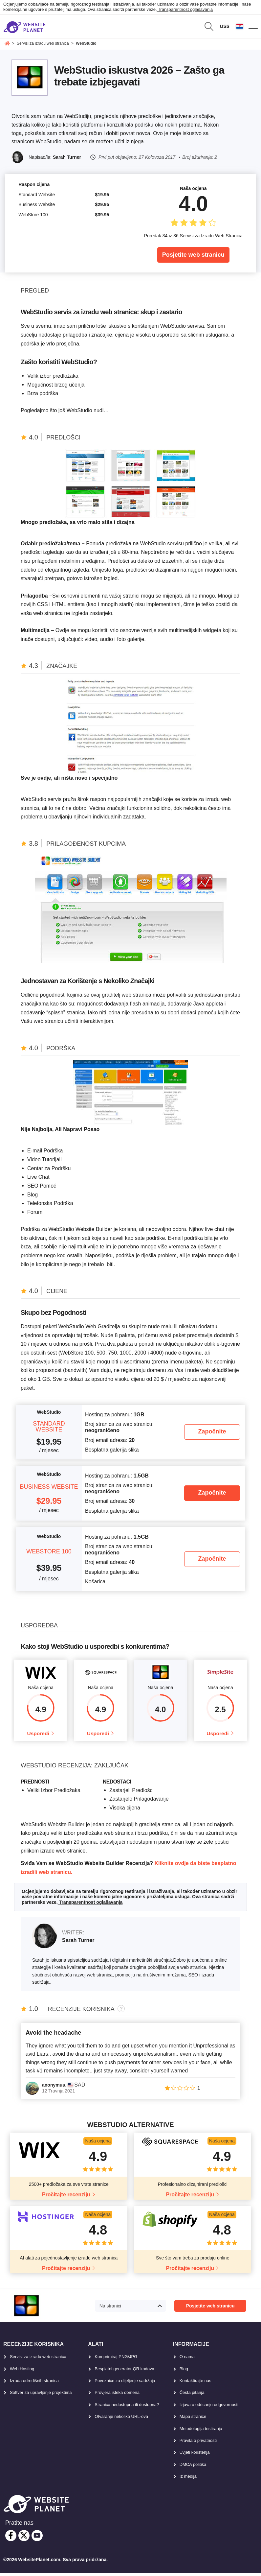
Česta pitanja (192, 2395)
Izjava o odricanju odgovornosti (209, 2407)
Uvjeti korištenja (195, 2455)
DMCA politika (193, 2467)
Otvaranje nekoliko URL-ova (121, 2419)
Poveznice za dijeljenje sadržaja (125, 2383)
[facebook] (10, 2538)
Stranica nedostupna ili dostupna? (127, 2407)
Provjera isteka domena (117, 2395)
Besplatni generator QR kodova (124, 2371)
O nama (187, 2359)
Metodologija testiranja (201, 2431)
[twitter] (24, 2538)
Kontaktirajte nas (195, 2383)
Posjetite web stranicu (193, 254)
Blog (184, 2371)
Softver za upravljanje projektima (41, 2395)
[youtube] (37, 2538)
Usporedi (38, 1734)
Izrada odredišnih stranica (34, 2383)
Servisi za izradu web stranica (38, 2359)
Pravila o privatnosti (198, 2443)
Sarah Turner (67, 157)
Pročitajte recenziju (66, 2198)
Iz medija (188, 2479)
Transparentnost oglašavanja (185, 9)
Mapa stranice (193, 2419)
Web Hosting (22, 2371)
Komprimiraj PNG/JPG (116, 2359)
